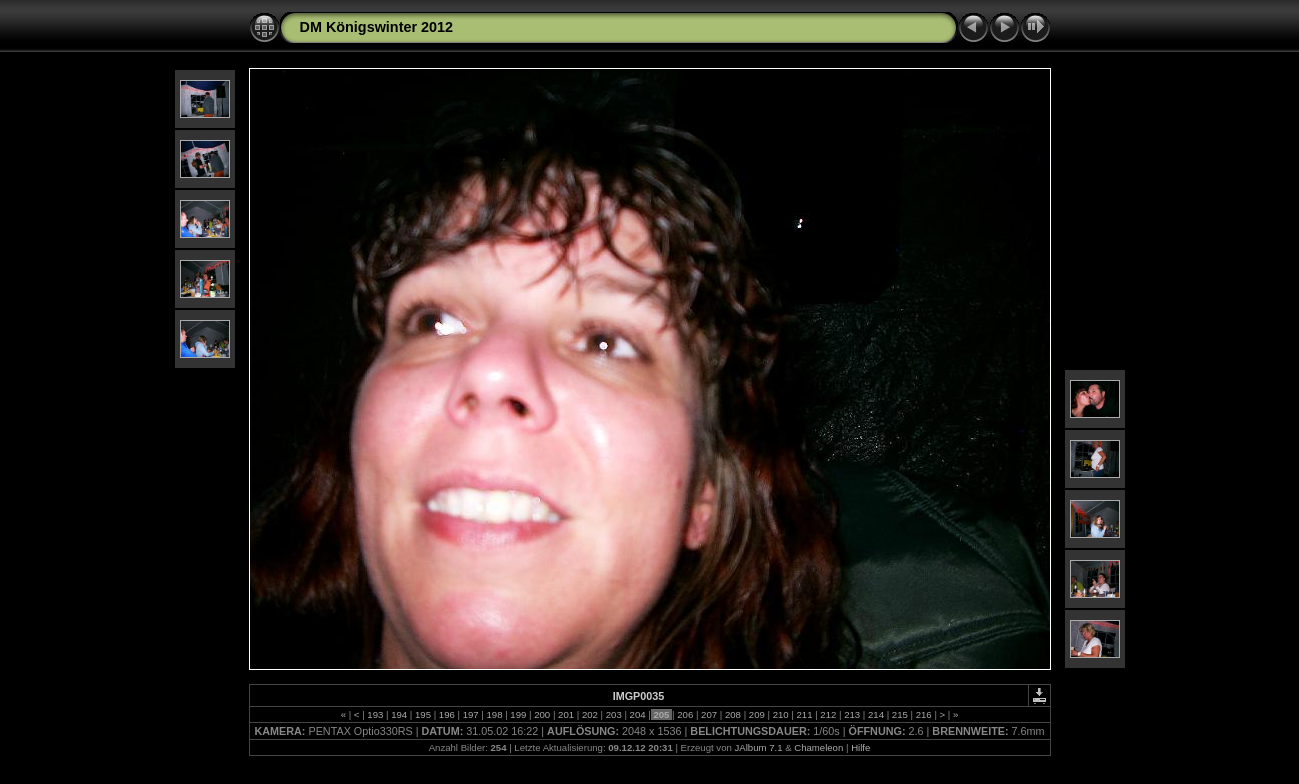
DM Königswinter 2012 (377, 27)
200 (542, 714)
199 (518, 714)
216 (923, 714)
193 (375, 714)
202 (589, 714)
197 (470, 714)
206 (685, 714)
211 (804, 714)
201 (565, 714)
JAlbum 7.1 (758, 747)
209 (756, 714)
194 (398, 714)
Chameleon (818, 747)
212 (828, 714)
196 (446, 714)
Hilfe (860, 747)
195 (422, 714)
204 (637, 714)
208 (732, 714)
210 (780, 714)
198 (494, 714)
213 (852, 714)
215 (899, 714)
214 (875, 714)
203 (613, 714)
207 (708, 714)
